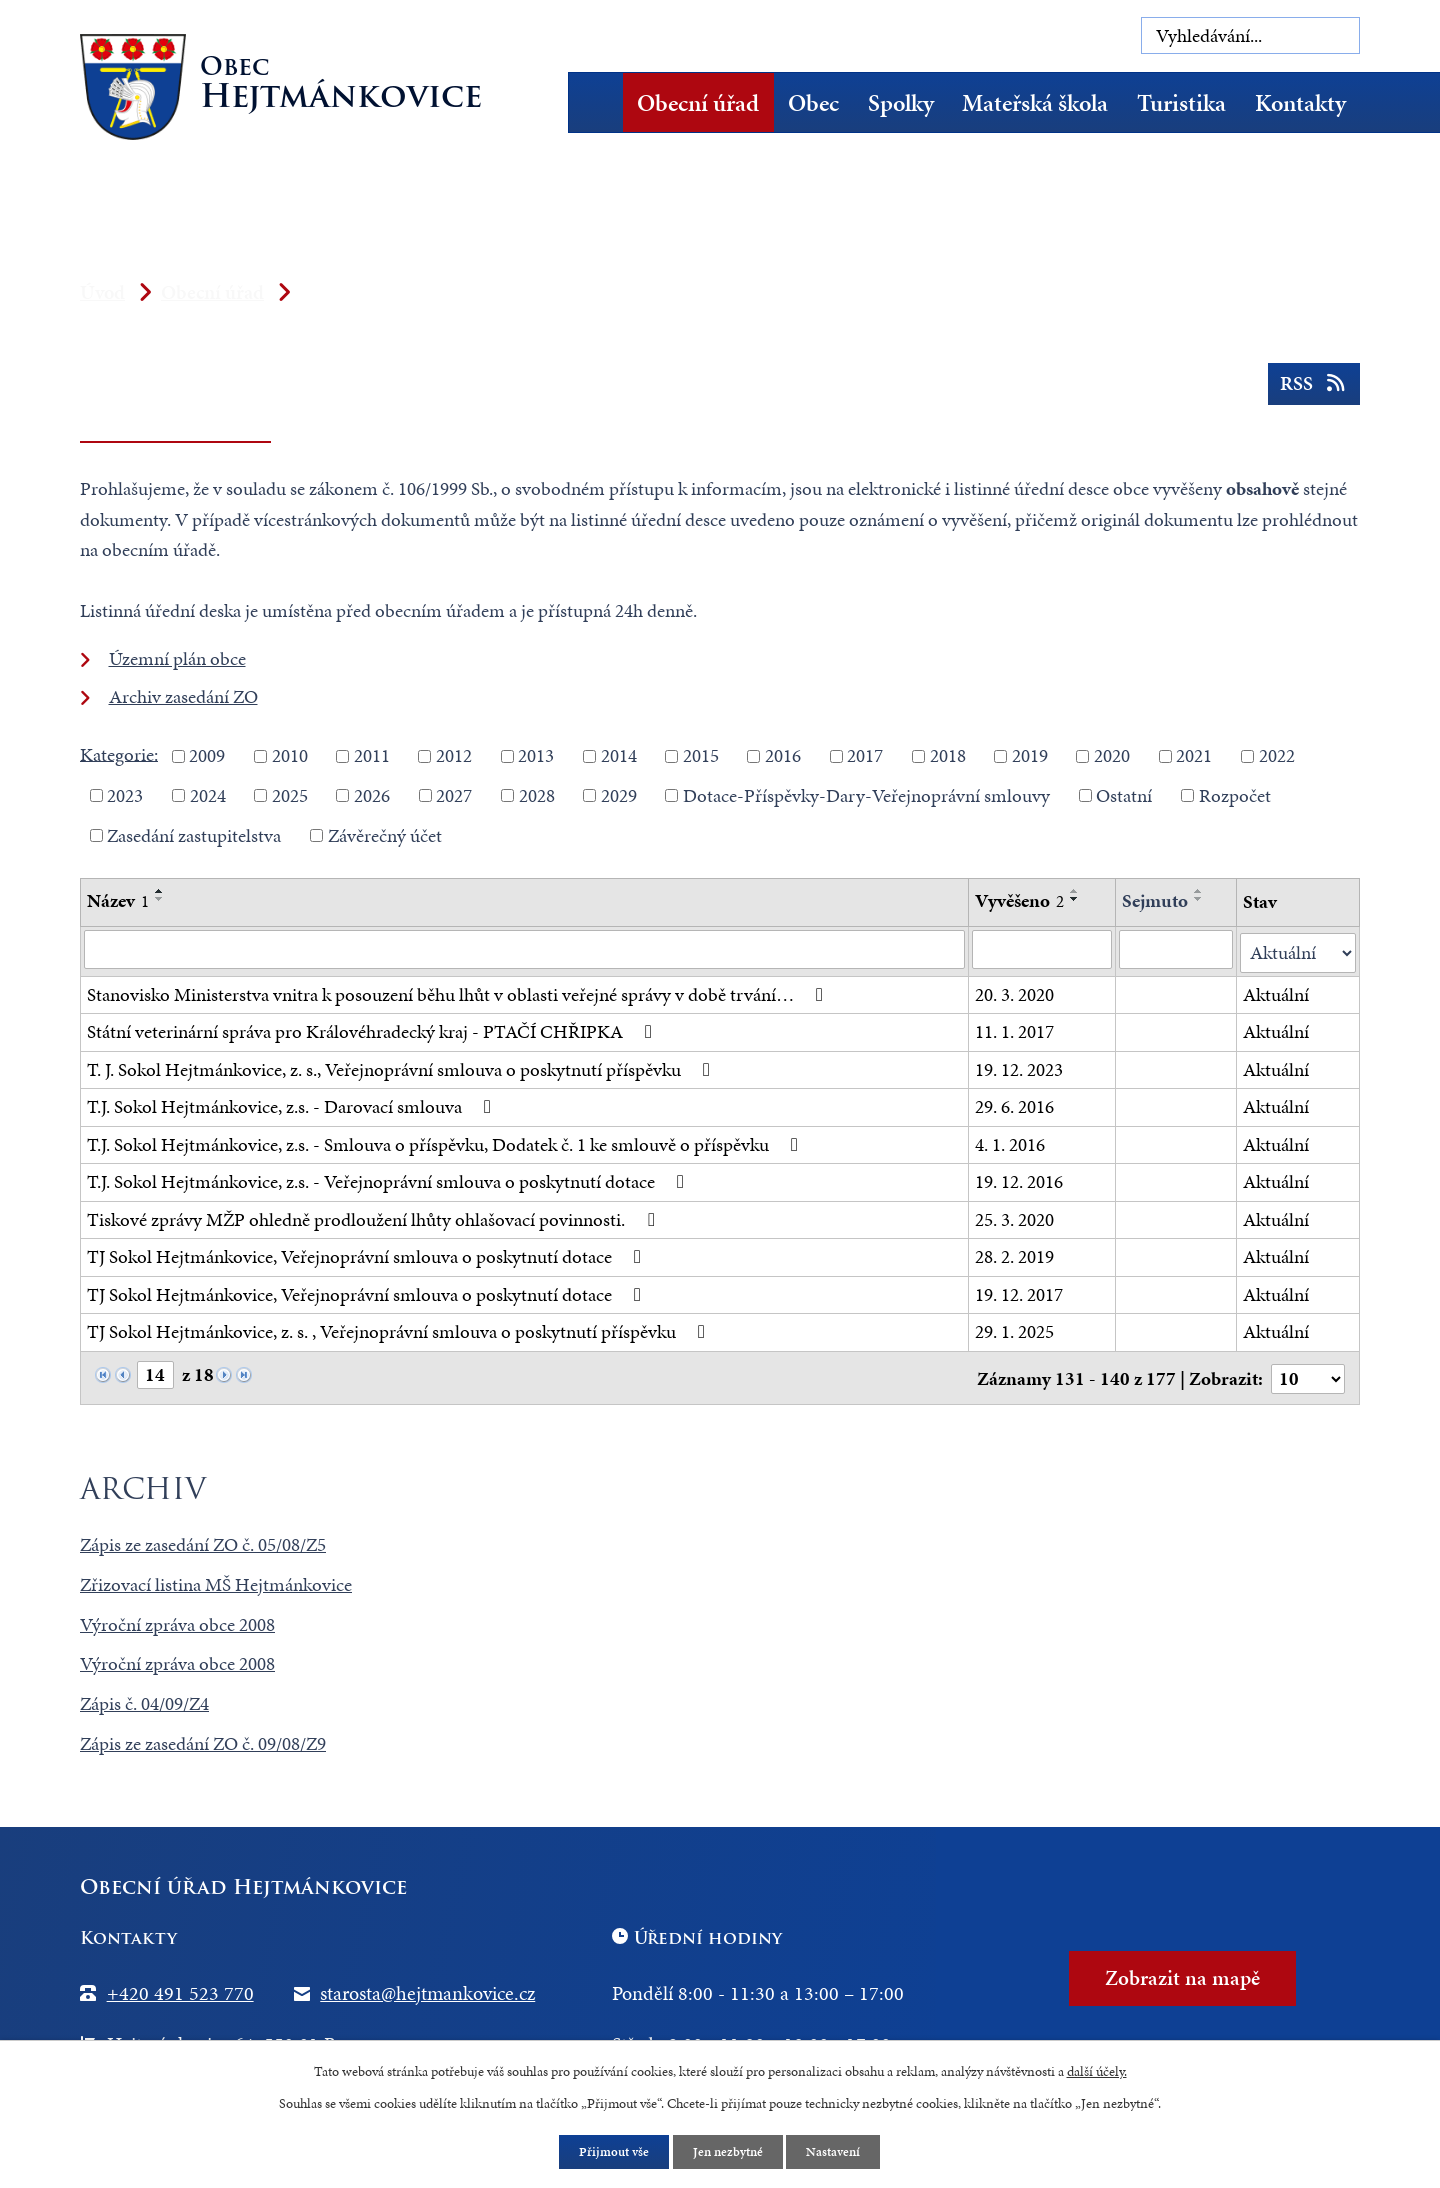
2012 (454, 755)
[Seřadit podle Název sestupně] (160, 899)
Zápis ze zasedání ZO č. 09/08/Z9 (203, 1739)
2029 (619, 795)
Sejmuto (1156, 900)
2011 (372, 755)
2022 (1277, 755)
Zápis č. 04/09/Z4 (144, 1699)
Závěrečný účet (385, 834)
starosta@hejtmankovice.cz (427, 1988)
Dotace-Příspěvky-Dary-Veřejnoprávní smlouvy (866, 795)
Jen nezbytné (729, 2151)
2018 (948, 755)
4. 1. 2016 (1010, 1141)
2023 (125, 795)
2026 (372, 795)
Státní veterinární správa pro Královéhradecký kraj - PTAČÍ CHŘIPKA (373, 1029)
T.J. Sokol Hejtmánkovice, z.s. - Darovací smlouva (293, 1104)
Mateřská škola (1035, 103)
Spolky (901, 103)
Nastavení (839, 2151)
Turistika (1181, 103)
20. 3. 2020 (1014, 991)
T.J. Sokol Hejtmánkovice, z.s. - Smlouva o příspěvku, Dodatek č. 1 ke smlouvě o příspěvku (446, 1141)
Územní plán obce (177, 658)
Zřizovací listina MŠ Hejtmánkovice (216, 1579)
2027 (454, 795)
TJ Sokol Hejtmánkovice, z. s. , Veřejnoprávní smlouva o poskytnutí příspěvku (400, 1329)
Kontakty (1300, 103)
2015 (701, 755)
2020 (1112, 755)
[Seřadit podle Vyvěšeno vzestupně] (1075, 891)
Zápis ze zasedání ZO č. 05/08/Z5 (203, 1539)
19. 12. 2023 (1019, 1066)
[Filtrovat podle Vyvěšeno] (1042, 950)
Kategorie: (119, 753)
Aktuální (1276, 991)
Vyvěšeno (1019, 900)
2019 (1030, 755)
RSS (1312, 389)
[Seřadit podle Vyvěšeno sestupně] (1075, 899)
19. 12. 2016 (1019, 1179)
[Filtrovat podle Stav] (1298, 950)
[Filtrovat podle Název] (524, 950)
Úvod (602, 102)
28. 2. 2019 (1014, 1254)
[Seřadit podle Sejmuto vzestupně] (1200, 891)
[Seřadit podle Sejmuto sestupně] (1200, 899)
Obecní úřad (698, 103)
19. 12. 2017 (1019, 1291)
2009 (207, 755)
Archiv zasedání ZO (183, 696)
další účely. (1097, 2069)
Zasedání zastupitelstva (194, 834)
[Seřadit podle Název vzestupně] (160, 891)
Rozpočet (1235, 795)
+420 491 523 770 (180, 1988)
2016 (783, 755)
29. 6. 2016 (1014, 1104)
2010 (290, 755)
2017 (865, 755)
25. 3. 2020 (1014, 1216)
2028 (537, 795)
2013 (536, 755)
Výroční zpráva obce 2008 (177, 1619)
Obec (813, 103)
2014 (619, 755)
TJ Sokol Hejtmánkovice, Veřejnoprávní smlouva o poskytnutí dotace (368, 1254)
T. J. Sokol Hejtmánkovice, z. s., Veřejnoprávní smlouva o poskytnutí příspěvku (402, 1066)
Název (118, 900)
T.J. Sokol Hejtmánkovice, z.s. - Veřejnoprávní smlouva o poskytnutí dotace (389, 1179)
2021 (1194, 755)
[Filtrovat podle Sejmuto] (1177, 950)
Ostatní (1124, 795)
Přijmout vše (610, 2151)
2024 (208, 795)
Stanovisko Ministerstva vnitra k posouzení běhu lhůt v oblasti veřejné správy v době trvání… (459, 991)
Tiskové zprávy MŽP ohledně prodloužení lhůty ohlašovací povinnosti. (374, 1216)
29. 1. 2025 (1014, 1329)
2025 (290, 795)
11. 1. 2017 (1014, 1029)
